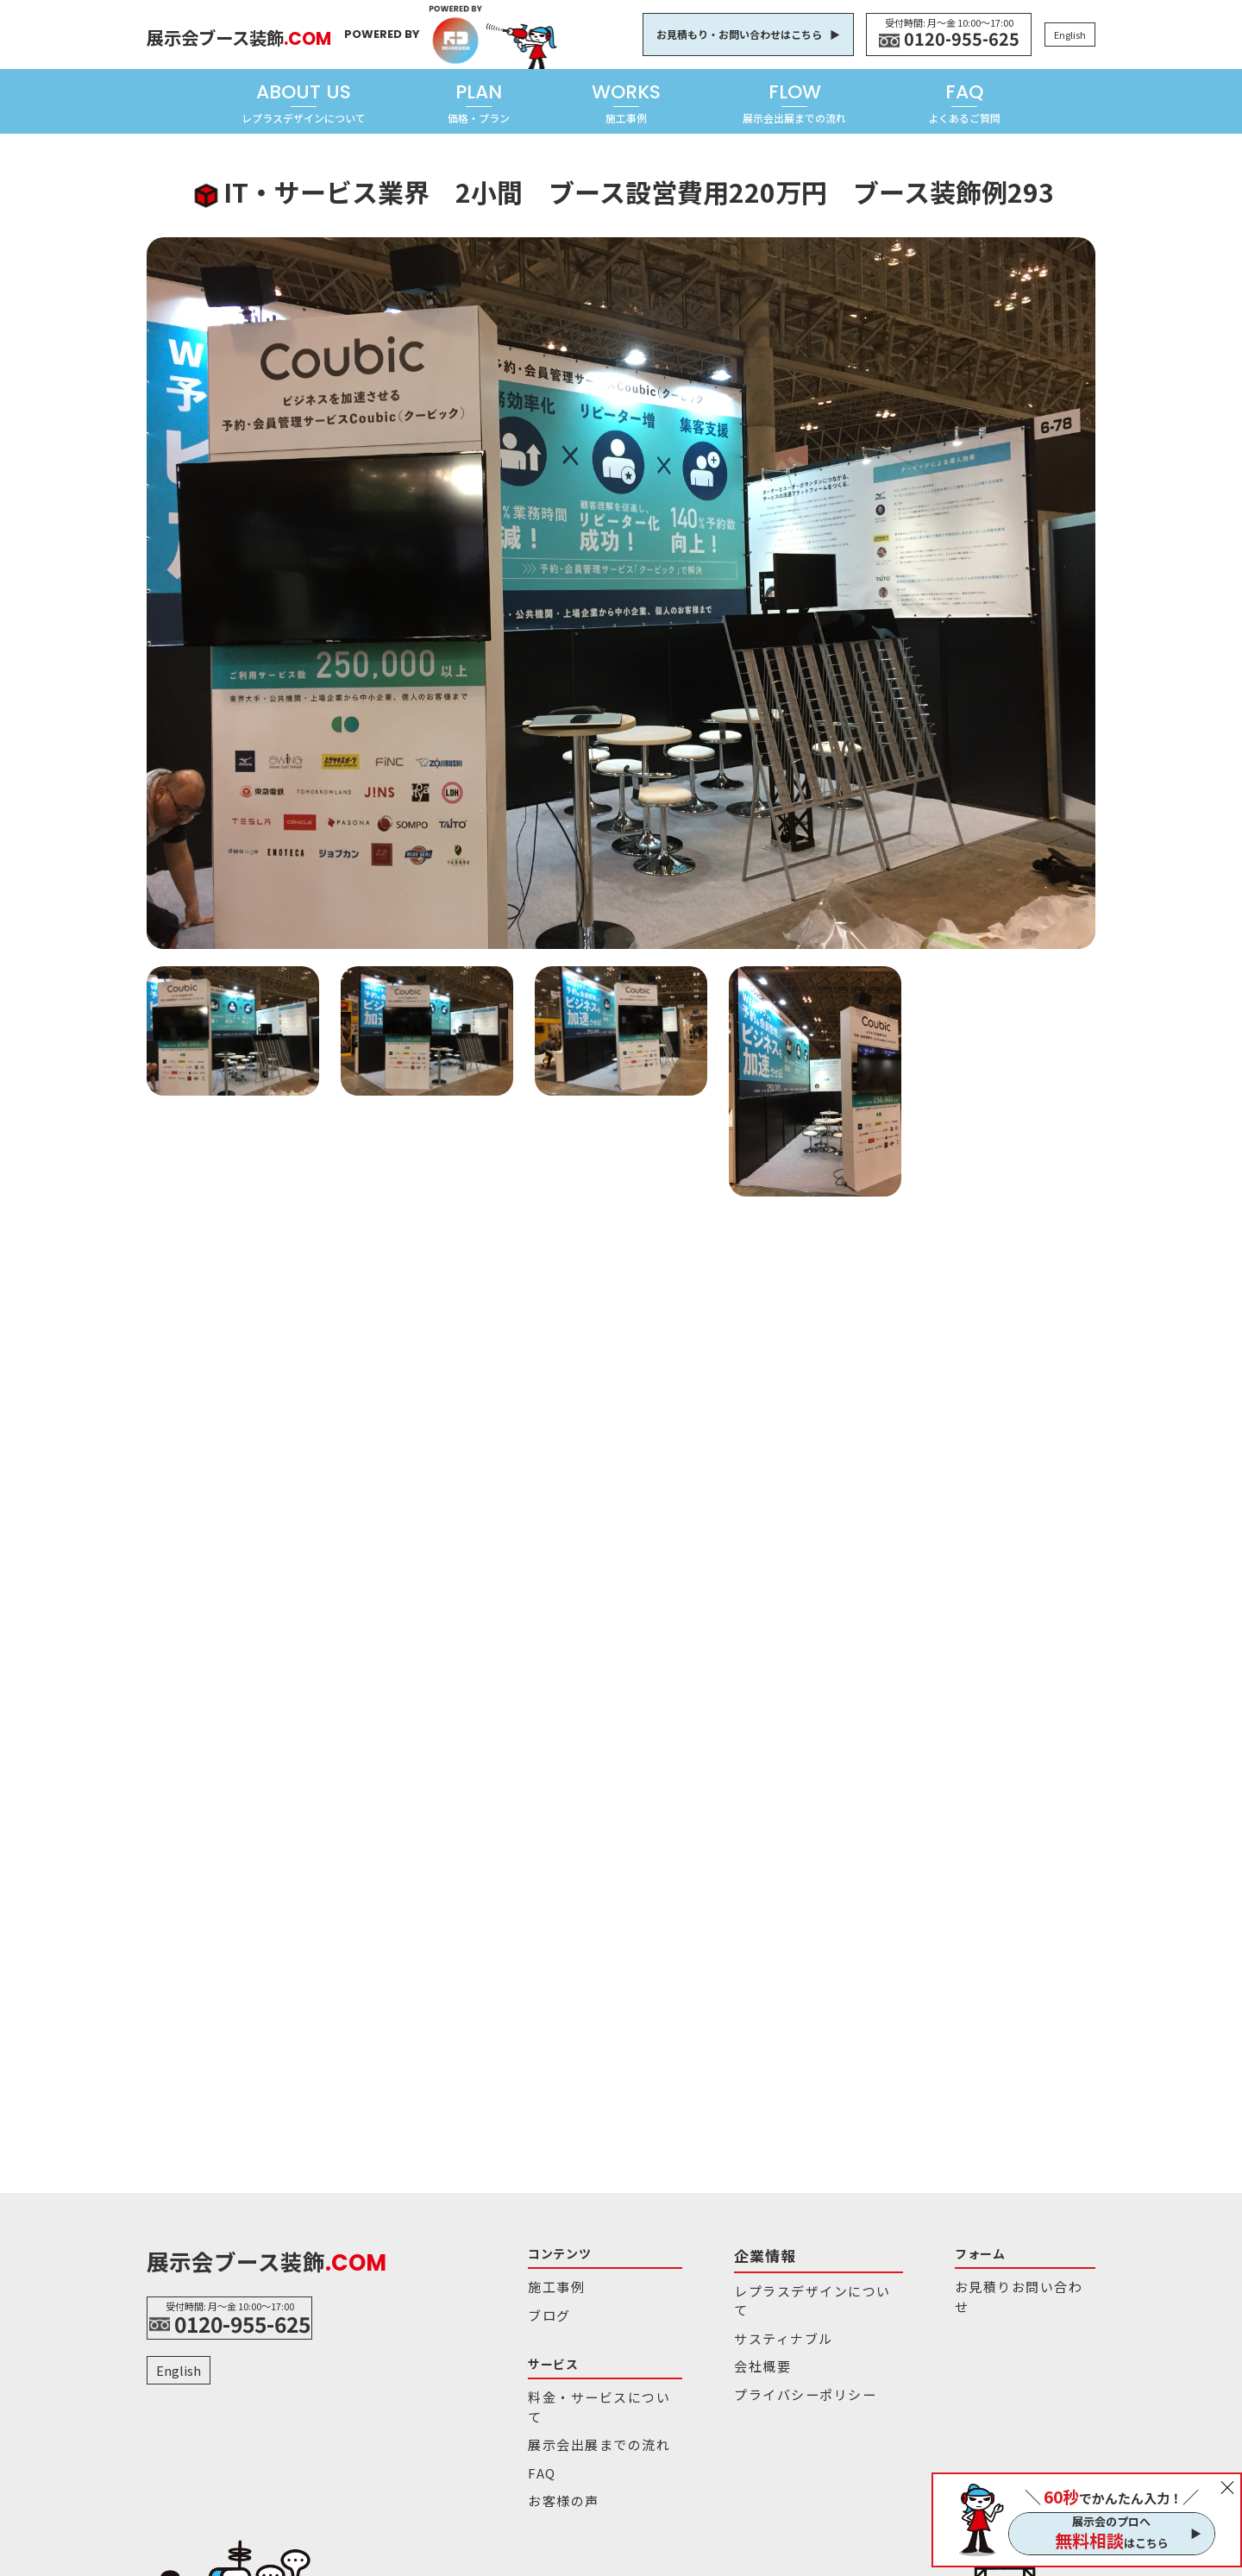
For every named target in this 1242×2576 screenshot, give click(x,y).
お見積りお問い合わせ (950, 2285)
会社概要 (727, 2333)
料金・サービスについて (590, 2387)
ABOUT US (304, 102)
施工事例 (551, 2285)
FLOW (794, 102)
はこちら (1112, 2541)
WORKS (626, 102)
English (1070, 34)
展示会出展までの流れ (585, 2411)
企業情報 (730, 2253)
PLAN (479, 102)
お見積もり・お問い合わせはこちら (739, 34)
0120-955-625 (961, 38)
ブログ (545, 2309)
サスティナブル (744, 2309)
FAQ (964, 102)
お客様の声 (556, 2460)
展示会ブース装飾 (276, 33)
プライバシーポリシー (762, 2357)
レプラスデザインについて (773, 2285)
